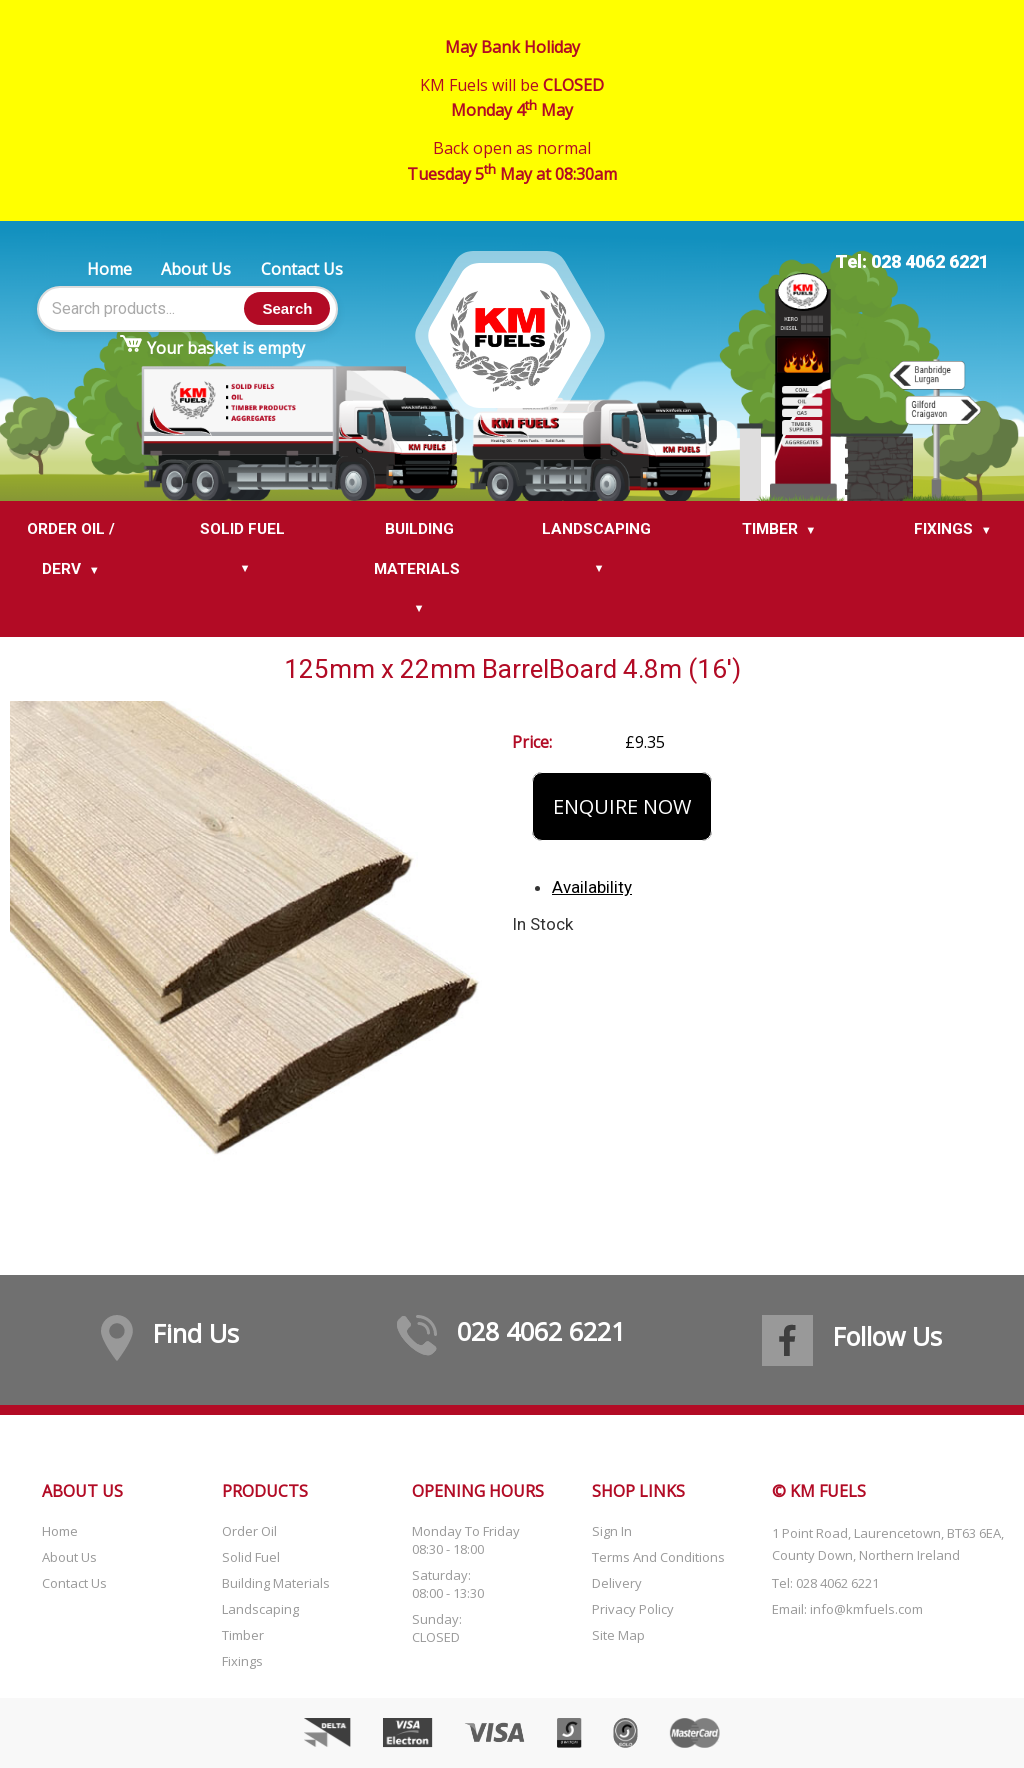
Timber (243, 1635)
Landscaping (260, 1609)
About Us (196, 269)
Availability (592, 887)
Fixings (242, 1661)
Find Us (196, 1333)
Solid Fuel (251, 1557)
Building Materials (276, 1583)
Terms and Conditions (658, 1557)
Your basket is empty (226, 348)
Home (109, 269)
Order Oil (249, 1531)
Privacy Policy (633, 1609)
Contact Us (302, 269)
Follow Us (887, 1336)
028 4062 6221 (541, 1331)
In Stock (542, 924)
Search (287, 308)
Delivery (617, 1583)
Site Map (618, 1635)
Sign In (612, 1531)
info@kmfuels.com (866, 1609)
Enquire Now (622, 806)
